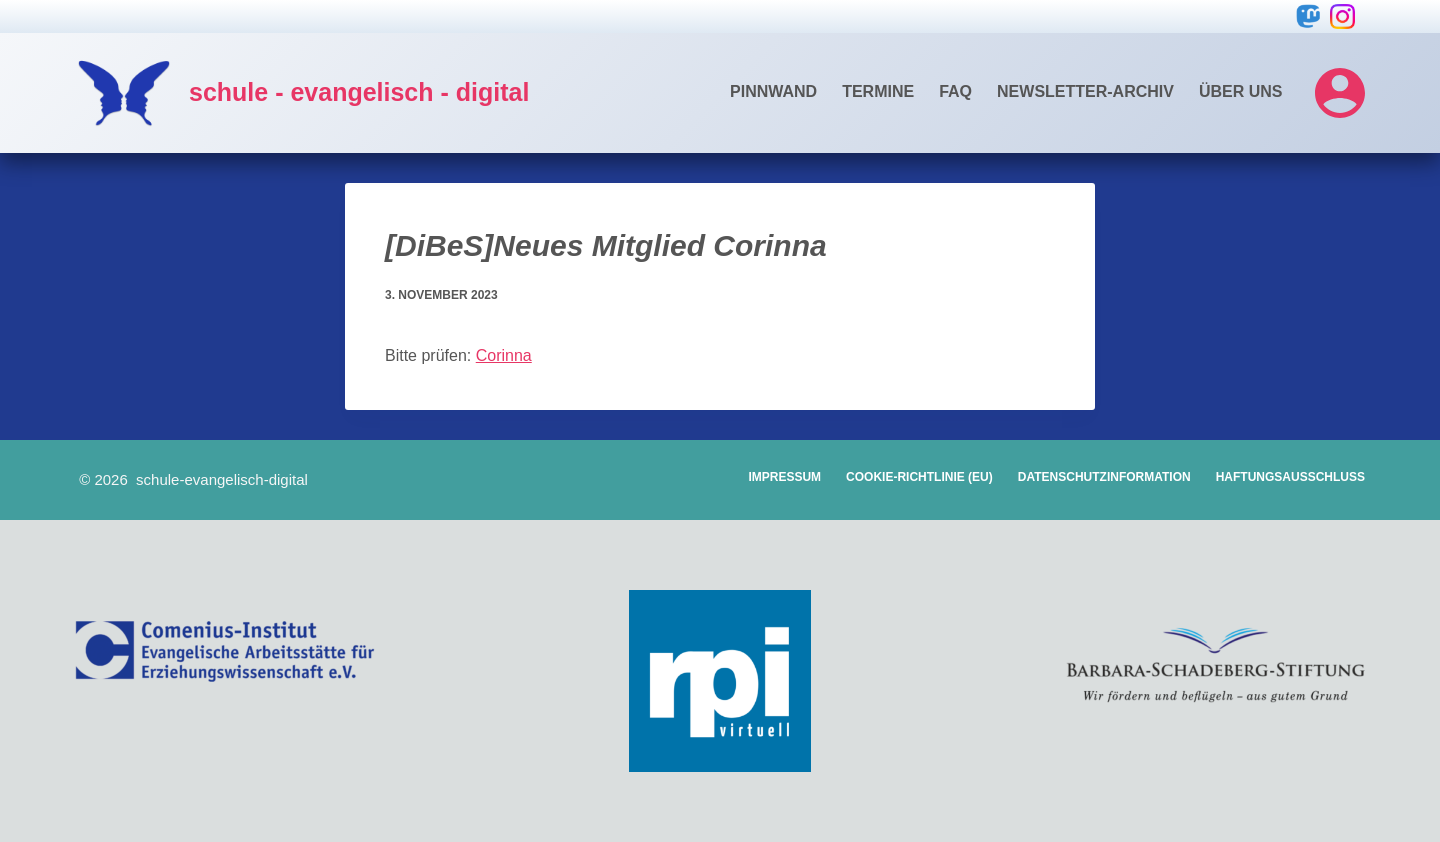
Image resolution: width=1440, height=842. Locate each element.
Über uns (1241, 91)
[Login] (1340, 93)
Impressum (784, 477)
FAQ (955, 91)
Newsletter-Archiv (1085, 91)
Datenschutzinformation (1104, 477)
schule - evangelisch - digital (359, 92)
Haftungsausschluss (1290, 477)
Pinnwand (773, 91)
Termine (878, 91)
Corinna (504, 355)
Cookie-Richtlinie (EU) (919, 477)
